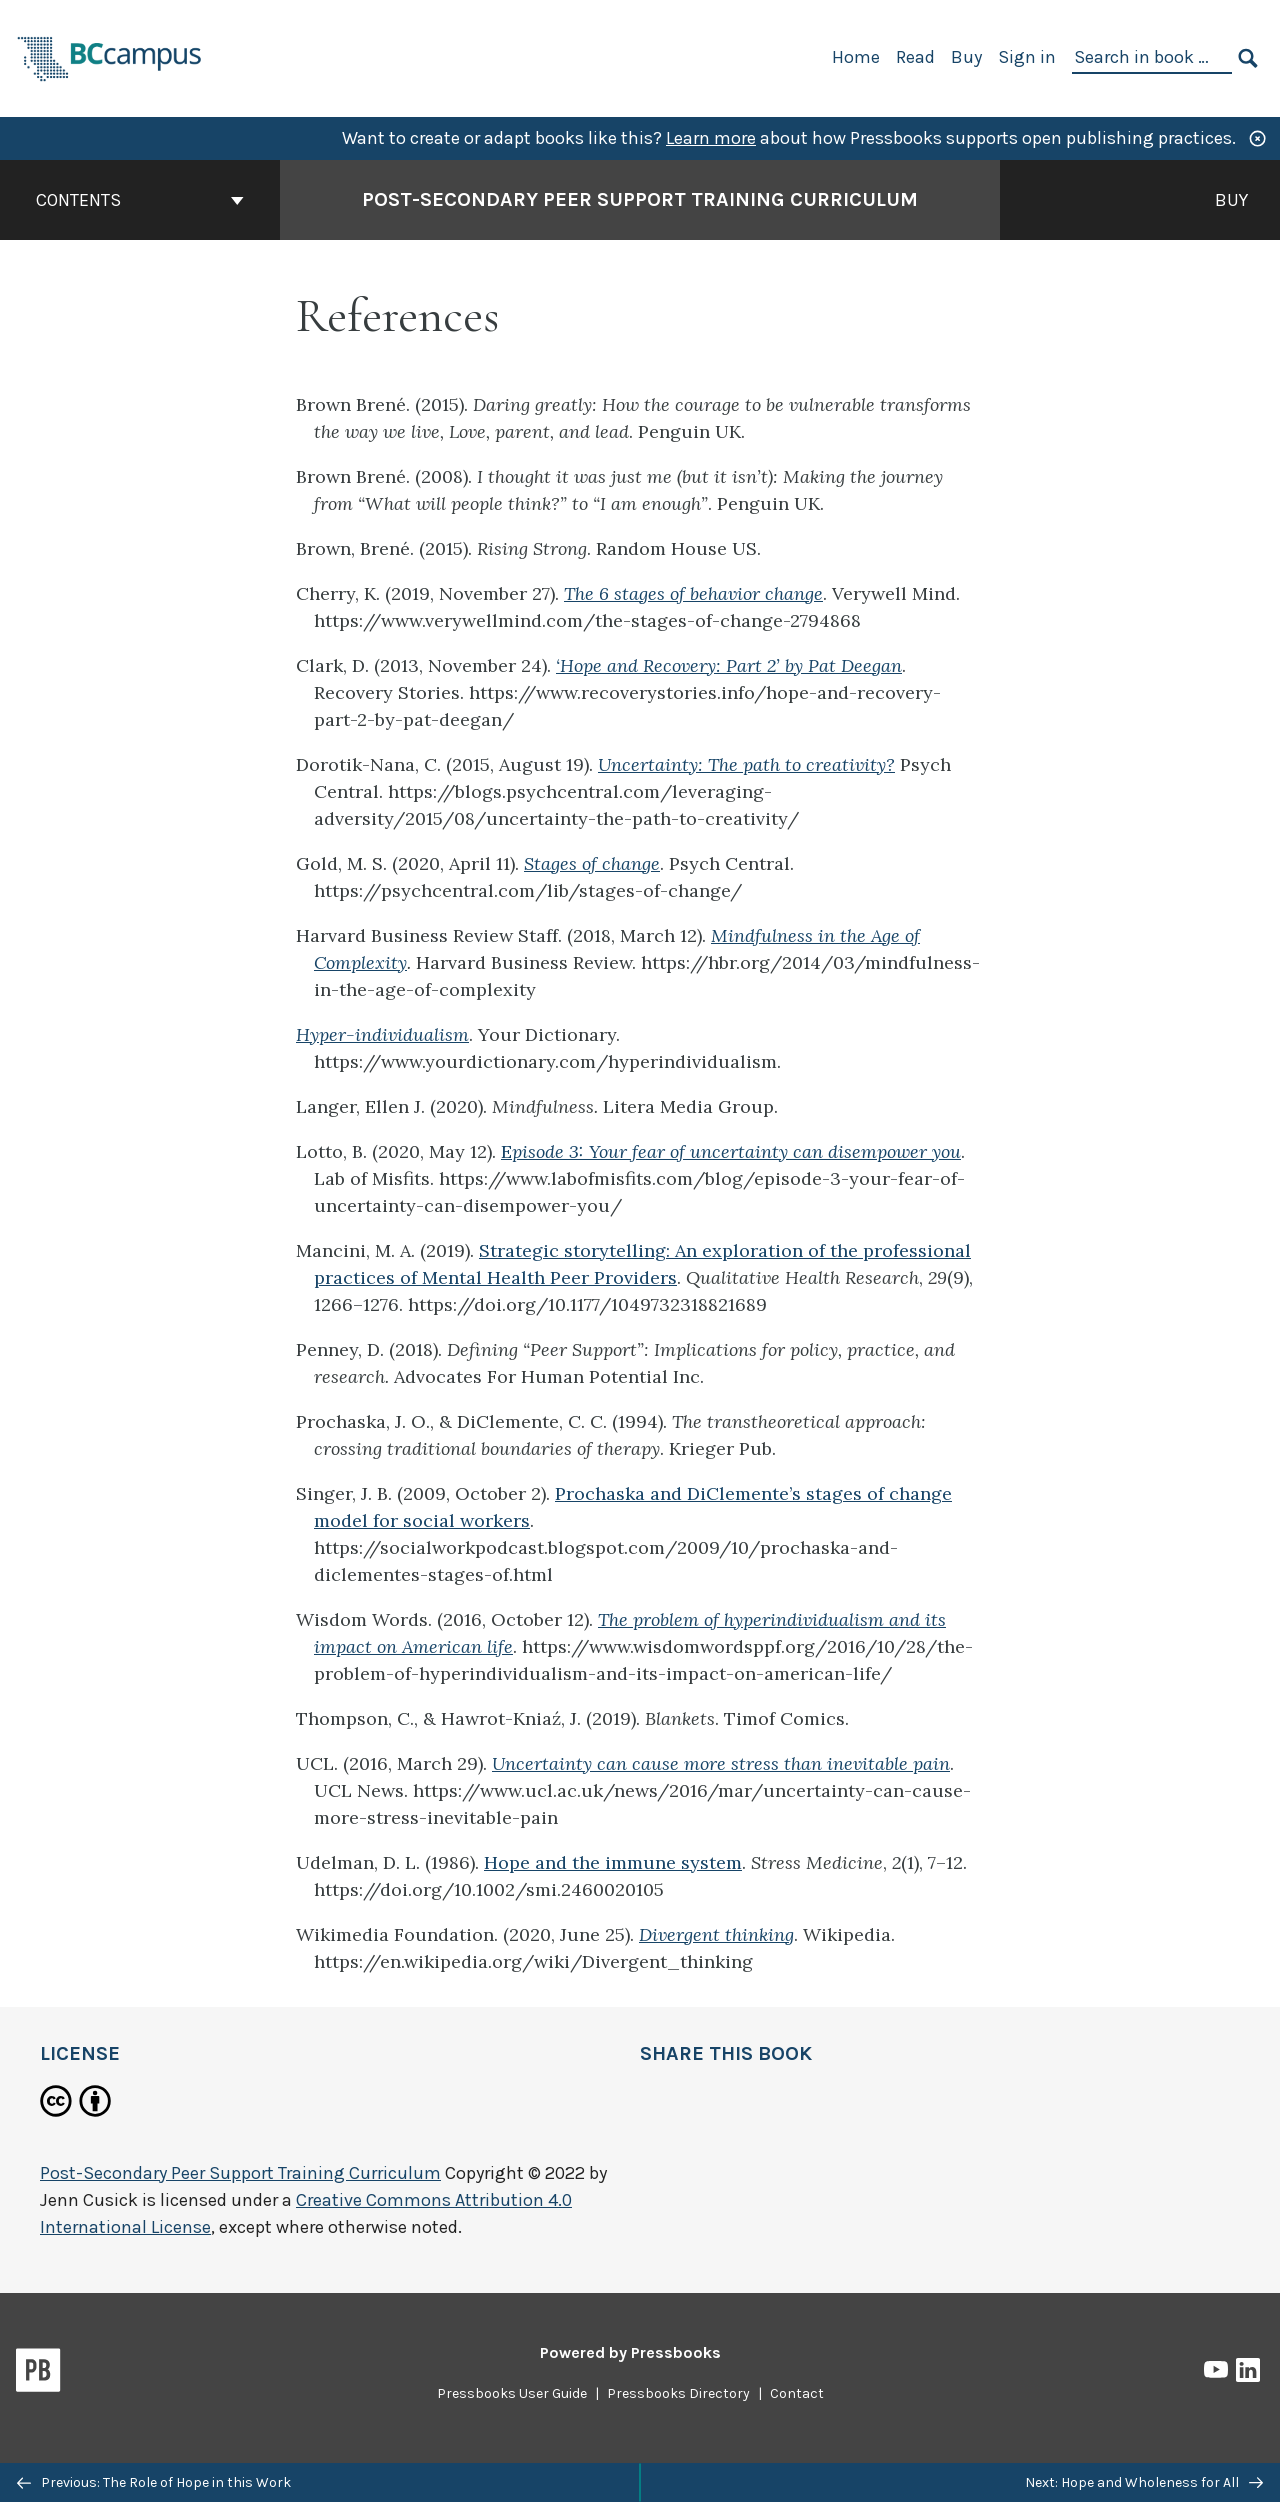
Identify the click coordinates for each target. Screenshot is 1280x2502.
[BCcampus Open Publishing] (110, 56)
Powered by (630, 2352)
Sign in (1027, 57)
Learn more (711, 138)
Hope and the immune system (613, 1862)
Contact (797, 2393)
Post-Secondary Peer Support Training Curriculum (240, 2173)
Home (856, 57)
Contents (140, 200)
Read (915, 57)
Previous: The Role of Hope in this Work (154, 2482)
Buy (966, 57)
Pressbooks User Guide (512, 2393)
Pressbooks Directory (678, 2393)
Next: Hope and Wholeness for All (1144, 2482)
